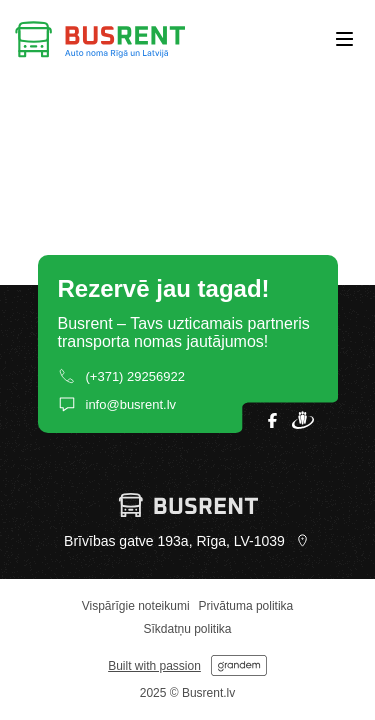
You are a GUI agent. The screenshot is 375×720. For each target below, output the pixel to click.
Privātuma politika (246, 606)
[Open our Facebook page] (272, 420)
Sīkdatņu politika (187, 629)
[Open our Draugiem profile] (303, 420)
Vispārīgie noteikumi (136, 606)
